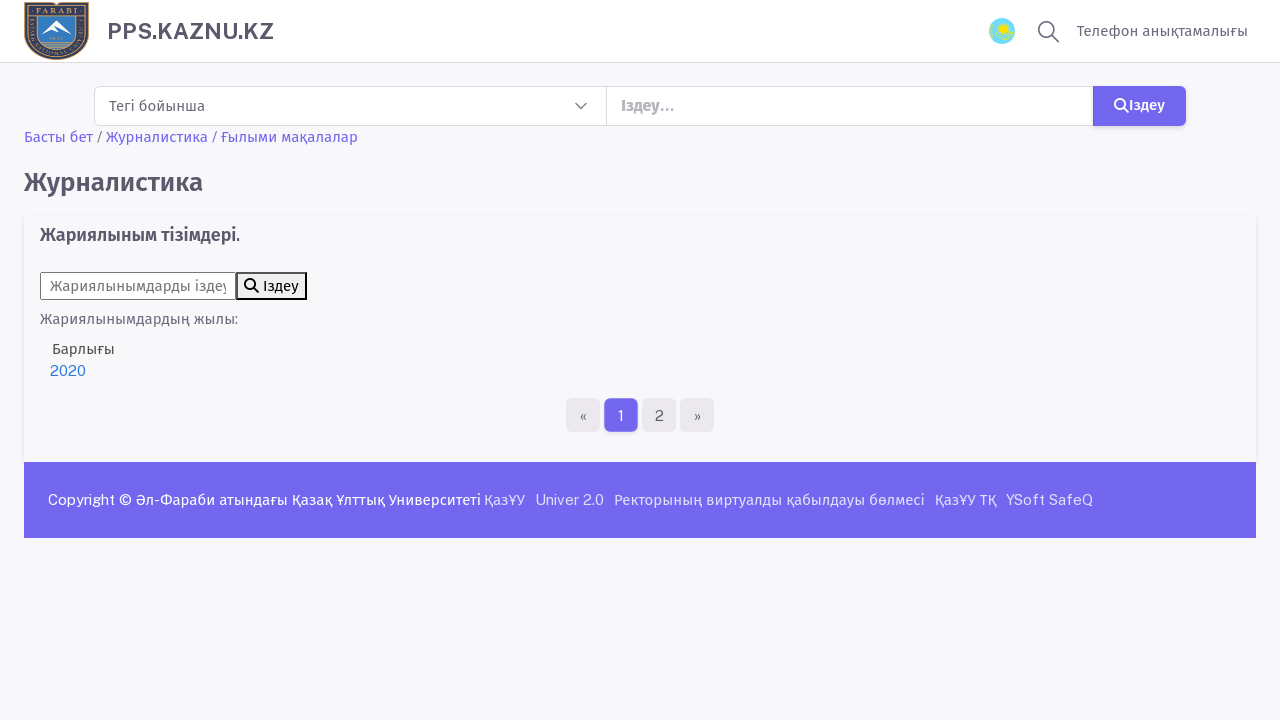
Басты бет (58, 136)
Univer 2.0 (569, 499)
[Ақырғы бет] (697, 415)
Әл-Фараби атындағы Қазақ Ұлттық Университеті (308, 499)
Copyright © (90, 499)
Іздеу (1139, 104)
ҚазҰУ (504, 499)
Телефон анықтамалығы (1162, 30)
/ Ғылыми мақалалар (285, 136)
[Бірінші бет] (583, 415)
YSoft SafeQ (1049, 499)
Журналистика (157, 136)
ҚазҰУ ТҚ (966, 499)
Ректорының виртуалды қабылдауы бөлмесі (769, 499)
